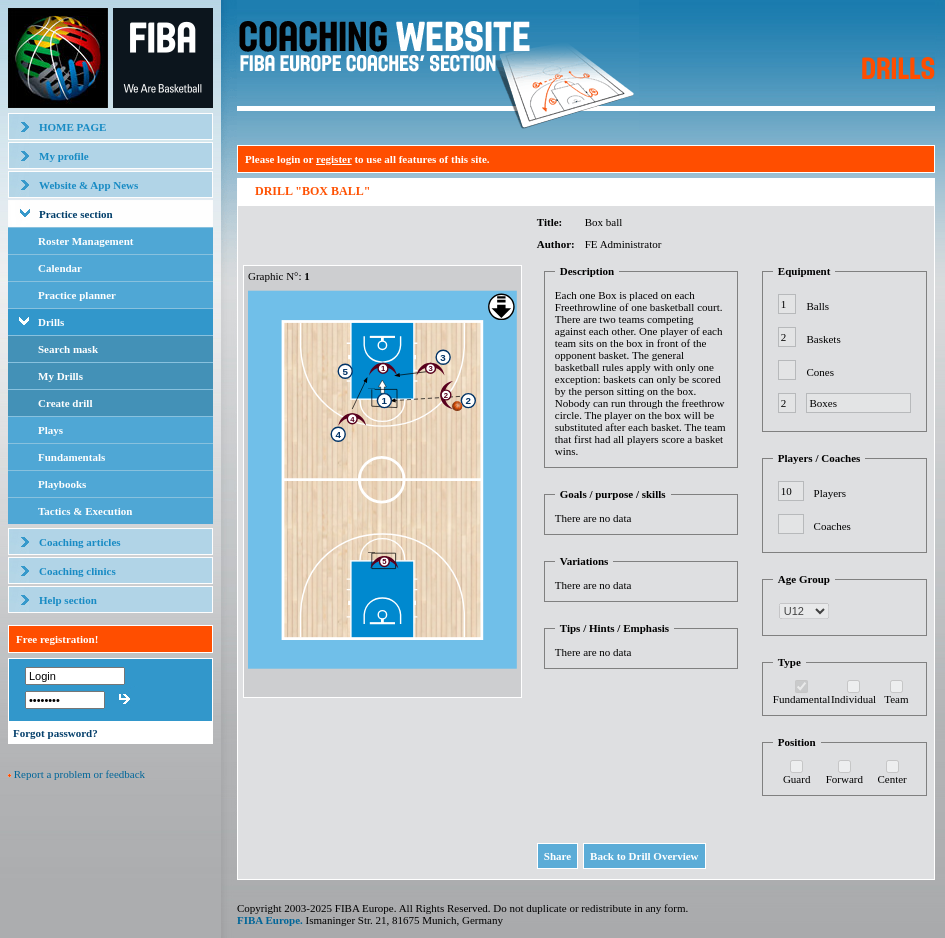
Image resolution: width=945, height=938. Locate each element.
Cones (820, 372)
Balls (817, 306)
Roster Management (85, 241)
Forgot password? (55, 733)
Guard (797, 779)
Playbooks (62, 484)
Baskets (823, 339)
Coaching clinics (77, 571)
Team (896, 699)
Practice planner (77, 295)
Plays (50, 430)
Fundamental (801, 699)
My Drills (60, 376)
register (334, 159)
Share (557, 856)
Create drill (65, 403)
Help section (68, 600)
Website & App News (88, 185)
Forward (844, 779)
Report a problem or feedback (79, 774)
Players (830, 493)
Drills (51, 322)
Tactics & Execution (85, 511)
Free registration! (57, 639)
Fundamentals (71, 457)
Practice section (76, 214)
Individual (853, 699)
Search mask (68, 349)
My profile (64, 156)
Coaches (832, 526)
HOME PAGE (72, 127)
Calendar (60, 268)
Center (891, 779)
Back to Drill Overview (644, 856)
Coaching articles (80, 542)
